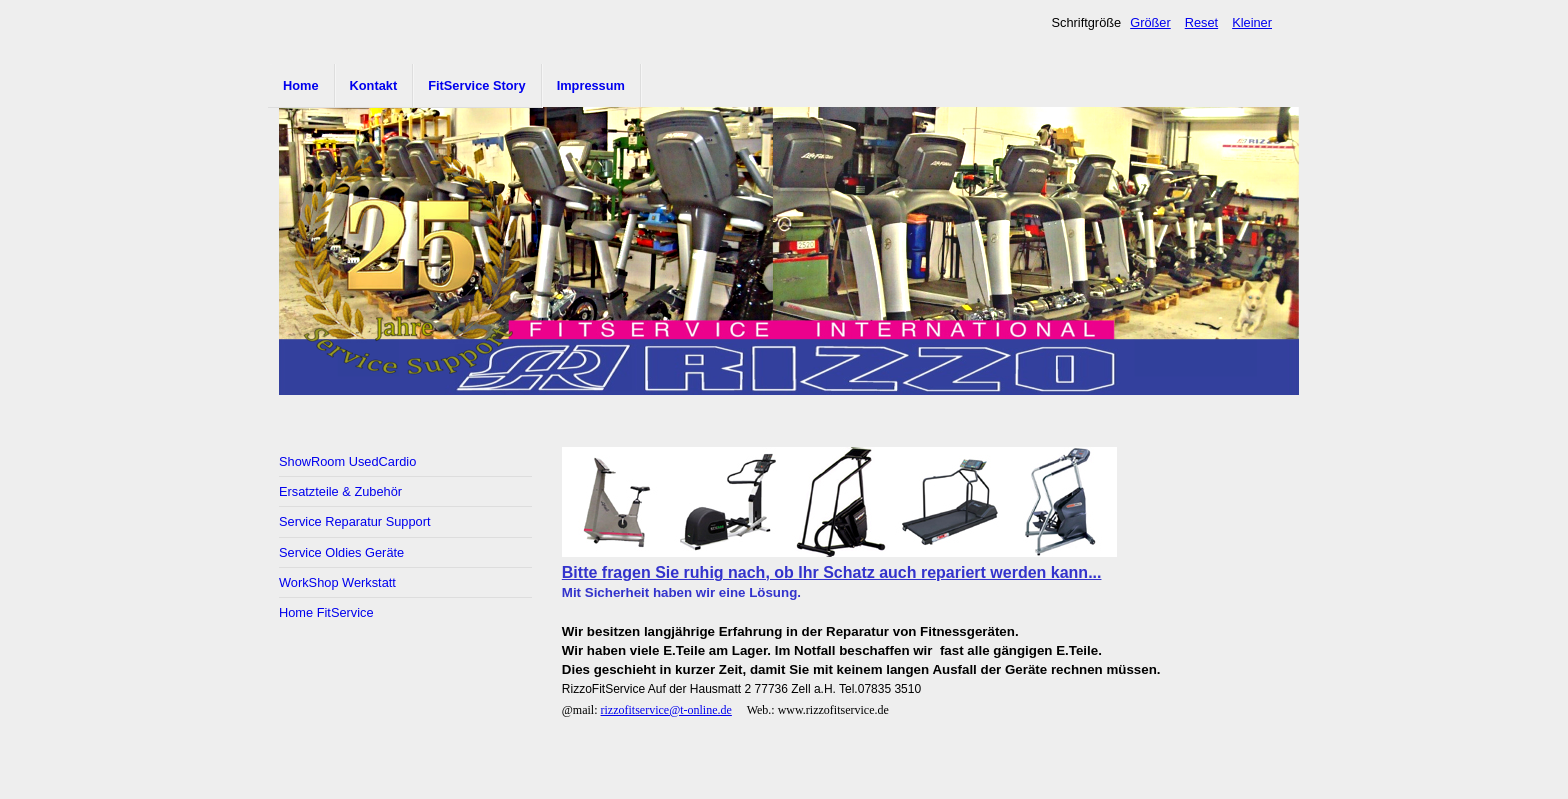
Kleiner (1252, 22)
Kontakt (374, 85)
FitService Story (476, 85)
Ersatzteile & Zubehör (340, 491)
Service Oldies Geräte (341, 552)
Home (301, 85)
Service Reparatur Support (355, 521)
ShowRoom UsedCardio (347, 461)
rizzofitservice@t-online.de (666, 710)
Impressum (591, 85)
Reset (1201, 22)
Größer (1150, 22)
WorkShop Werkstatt (337, 582)
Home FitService (326, 612)
